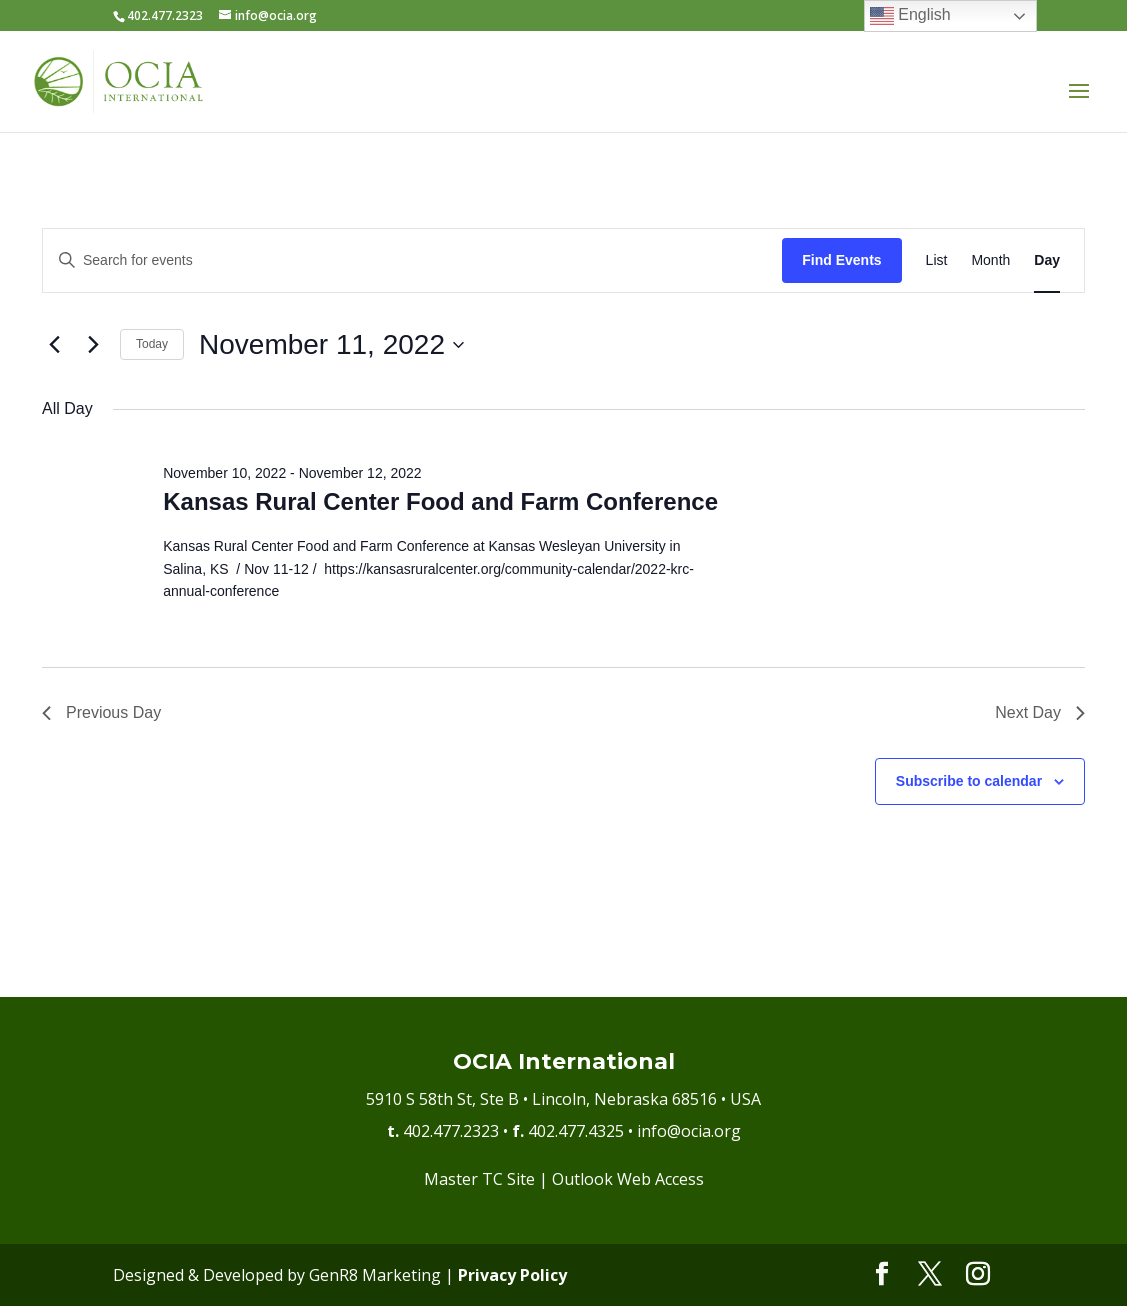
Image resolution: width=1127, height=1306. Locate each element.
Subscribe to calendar (969, 781)
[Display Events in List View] (937, 260)
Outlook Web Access (628, 1179)
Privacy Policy (512, 1275)
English (910, 16)
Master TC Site (479, 1179)
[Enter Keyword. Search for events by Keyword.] (412, 260)
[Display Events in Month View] (990, 260)
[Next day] (93, 345)
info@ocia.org (689, 1131)
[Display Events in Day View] (1047, 260)
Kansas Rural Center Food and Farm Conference (440, 501)
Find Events (841, 260)
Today (152, 344)
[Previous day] (54, 345)
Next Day (1040, 712)
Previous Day (101, 712)
